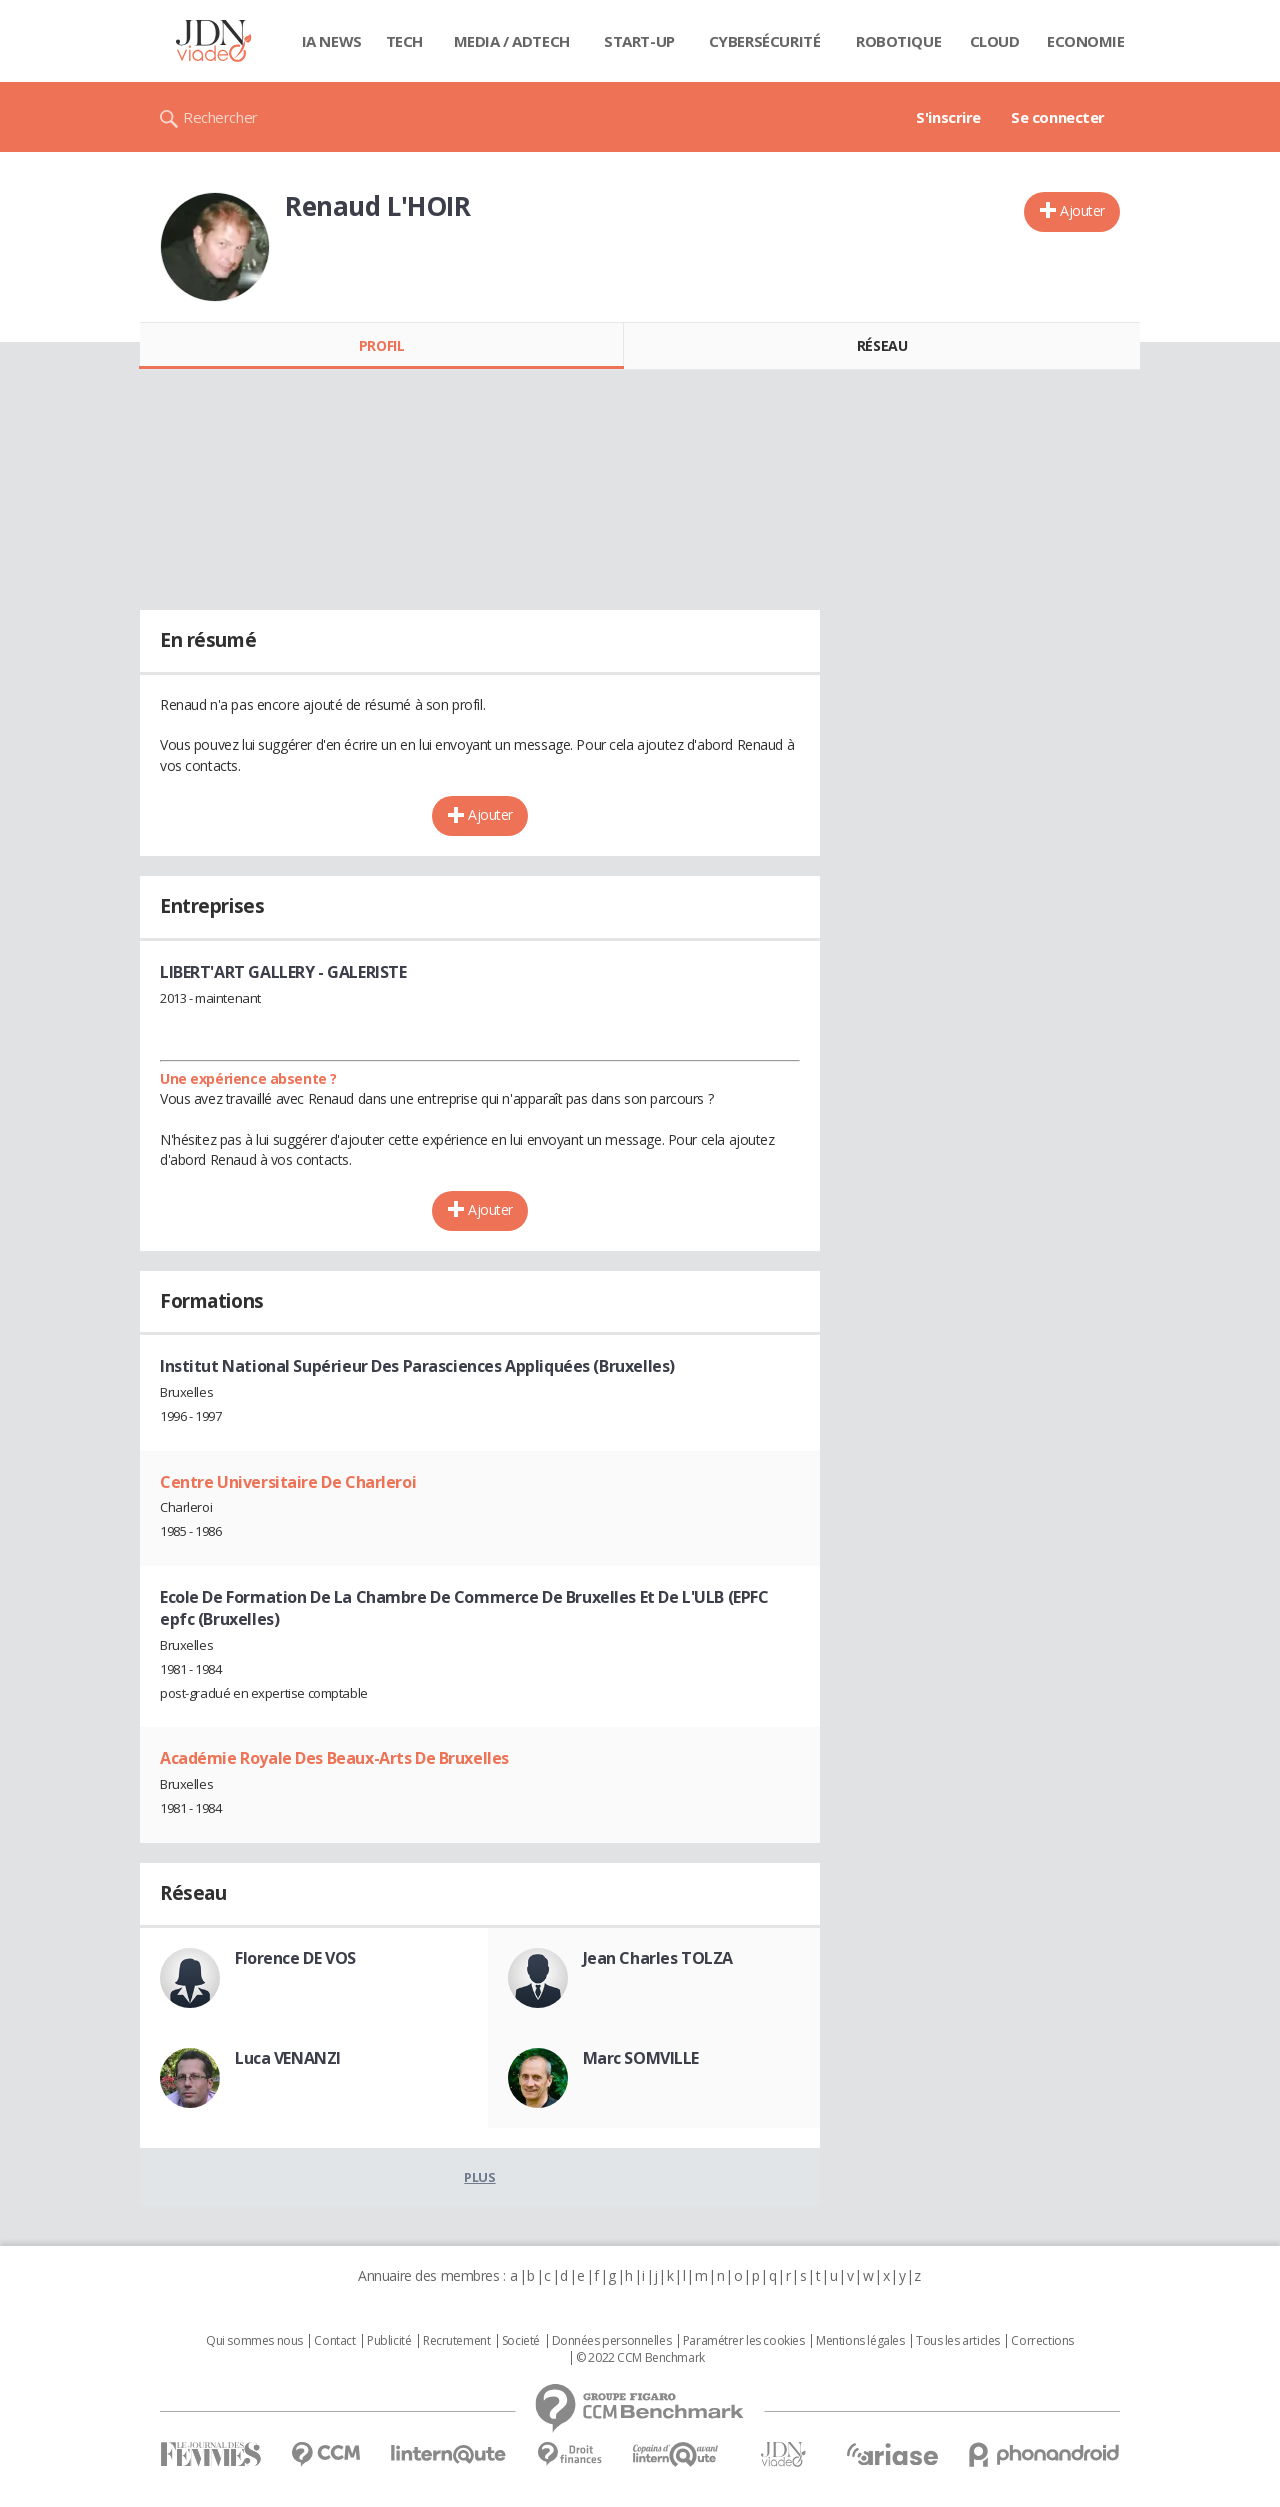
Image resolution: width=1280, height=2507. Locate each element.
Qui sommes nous (254, 2341)
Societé (521, 2341)
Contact (334, 2341)
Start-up (639, 41)
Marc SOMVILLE (641, 2058)
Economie (1086, 41)
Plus (479, 2177)
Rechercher (220, 117)
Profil (381, 345)
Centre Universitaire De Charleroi (288, 1482)
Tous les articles (958, 2341)
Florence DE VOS (295, 1958)
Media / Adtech (512, 41)
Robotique (898, 41)
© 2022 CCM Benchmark (640, 2358)
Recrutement (456, 2341)
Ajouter (1082, 210)
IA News (332, 41)
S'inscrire (948, 117)
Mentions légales (860, 2341)
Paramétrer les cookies (744, 2341)
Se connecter (1058, 117)
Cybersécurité (765, 41)
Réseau (882, 345)
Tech (404, 41)
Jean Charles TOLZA (658, 1958)
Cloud (995, 41)
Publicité (389, 2341)
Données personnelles (612, 2341)
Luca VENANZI (288, 2058)
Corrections (1042, 2341)
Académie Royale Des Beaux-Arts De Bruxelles (334, 1758)
